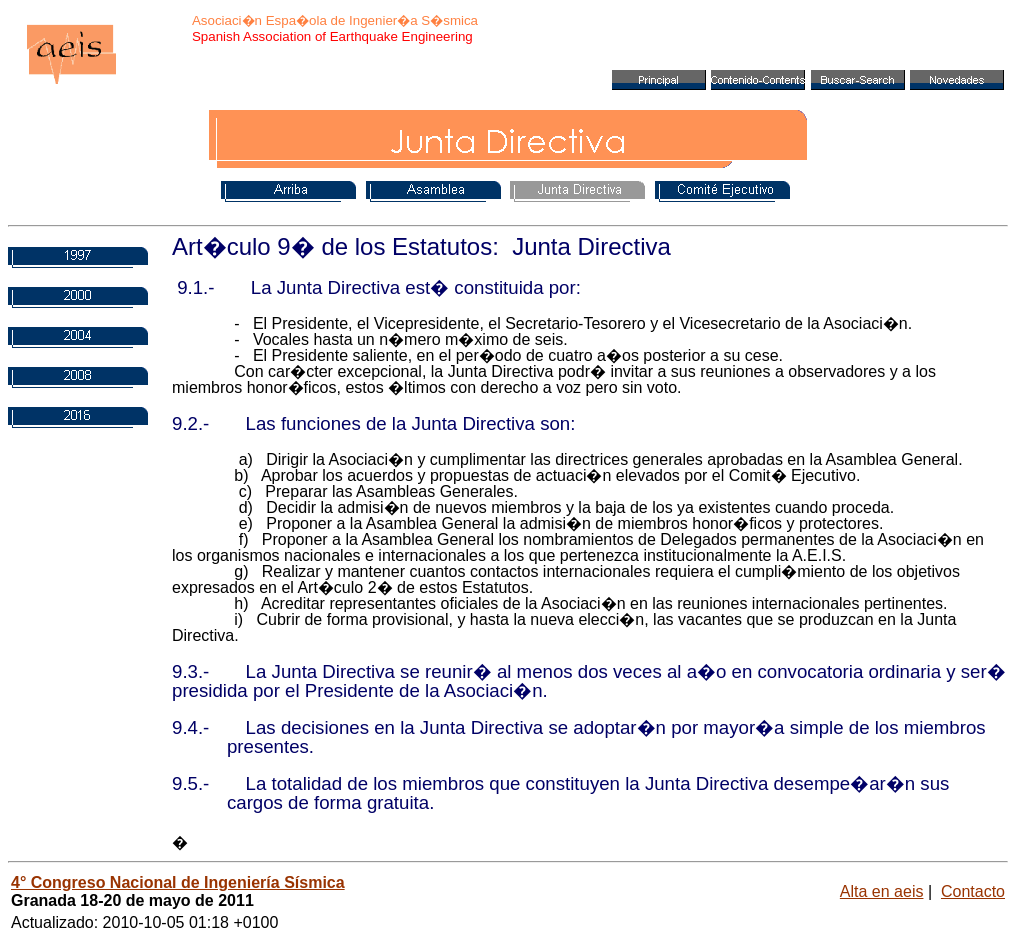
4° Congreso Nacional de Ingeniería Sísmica (178, 882)
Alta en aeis (882, 891)
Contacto (973, 891)
